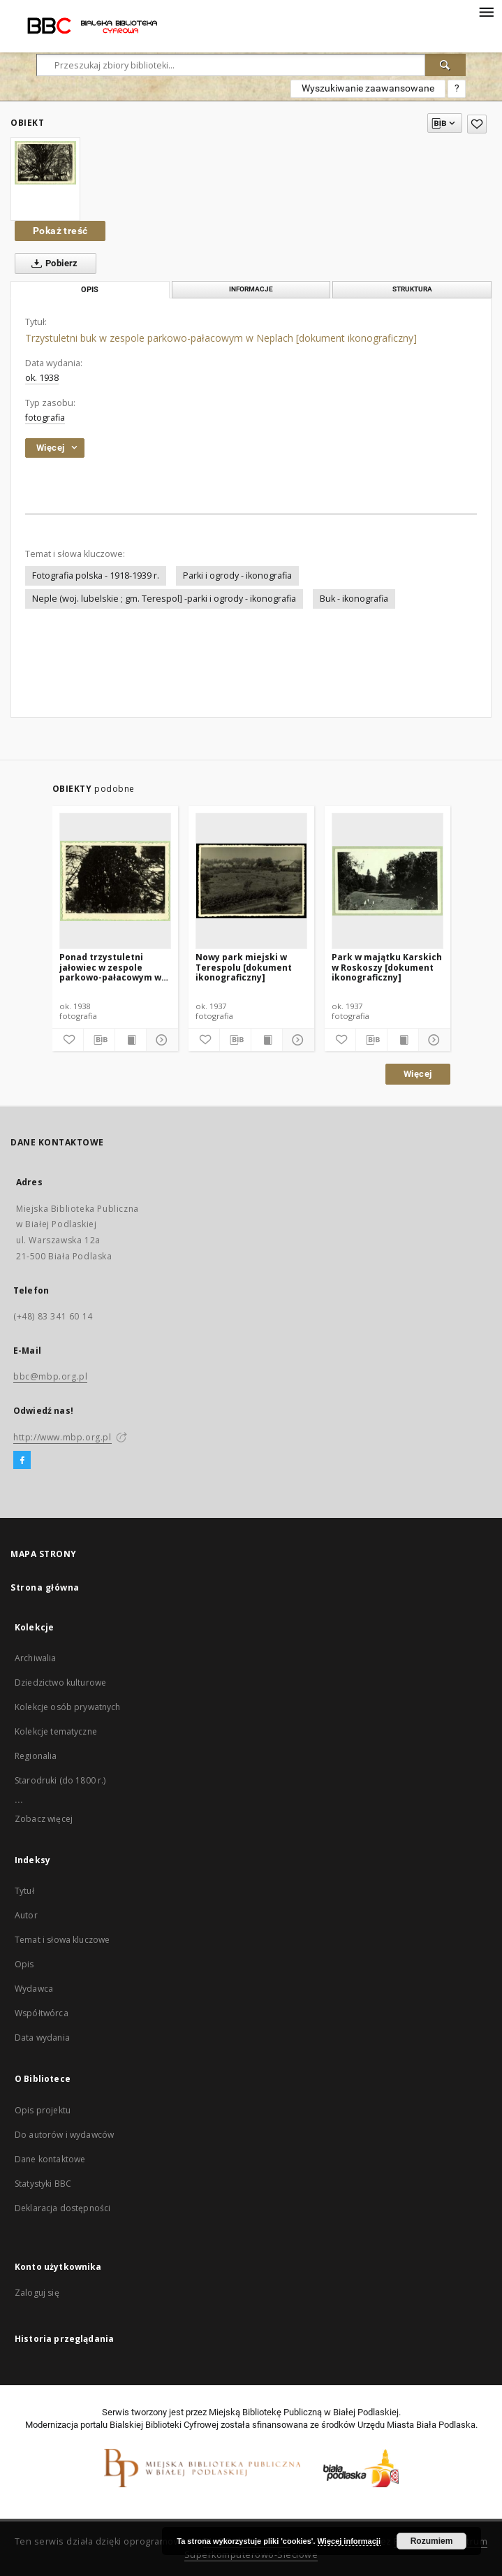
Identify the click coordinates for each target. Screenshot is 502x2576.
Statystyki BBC (43, 2184)
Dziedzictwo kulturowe (60, 1682)
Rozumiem (432, 2541)
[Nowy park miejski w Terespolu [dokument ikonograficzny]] (251, 880)
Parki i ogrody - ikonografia (237, 575)
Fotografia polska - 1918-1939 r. (95, 575)
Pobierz (52, 263)
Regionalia (36, 1756)
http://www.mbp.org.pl (62, 1437)
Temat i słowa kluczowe (62, 1940)
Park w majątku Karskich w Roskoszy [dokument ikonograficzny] (387, 967)
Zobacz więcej (44, 1819)
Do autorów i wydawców (64, 2135)
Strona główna (45, 1587)
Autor (26, 1915)
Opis (24, 1964)
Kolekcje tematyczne (56, 1731)
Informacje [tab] (251, 289)
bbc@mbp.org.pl (50, 1376)
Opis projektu (43, 2110)
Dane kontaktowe (50, 2159)
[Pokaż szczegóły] (160, 1040)
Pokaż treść (60, 230)
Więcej (417, 1074)
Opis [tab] (89, 289)
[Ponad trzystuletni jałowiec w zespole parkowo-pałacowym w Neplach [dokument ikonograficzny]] (115, 880)
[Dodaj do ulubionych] (477, 124)
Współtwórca (41, 2013)
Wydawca (34, 1989)
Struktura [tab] (412, 289)
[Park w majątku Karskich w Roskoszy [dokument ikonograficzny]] (387, 880)
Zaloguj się (37, 2293)
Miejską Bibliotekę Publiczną (265, 2412)
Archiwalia (36, 1658)
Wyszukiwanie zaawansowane (368, 88)
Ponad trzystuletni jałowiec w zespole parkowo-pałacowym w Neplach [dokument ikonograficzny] (110, 967)
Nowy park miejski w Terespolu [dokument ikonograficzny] (243, 967)
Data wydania (42, 2037)
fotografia (45, 418)
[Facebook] (22, 1460)
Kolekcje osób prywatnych (68, 1707)
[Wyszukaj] (445, 65)
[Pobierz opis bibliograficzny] (99, 1040)
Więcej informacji (349, 2541)
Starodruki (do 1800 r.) (60, 1780)
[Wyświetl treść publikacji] (130, 1040)
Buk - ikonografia (354, 599)
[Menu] (486, 11)
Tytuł (24, 1891)
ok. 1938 (42, 378)
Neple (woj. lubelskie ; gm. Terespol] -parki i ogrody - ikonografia (164, 599)
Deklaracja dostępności (62, 2208)
